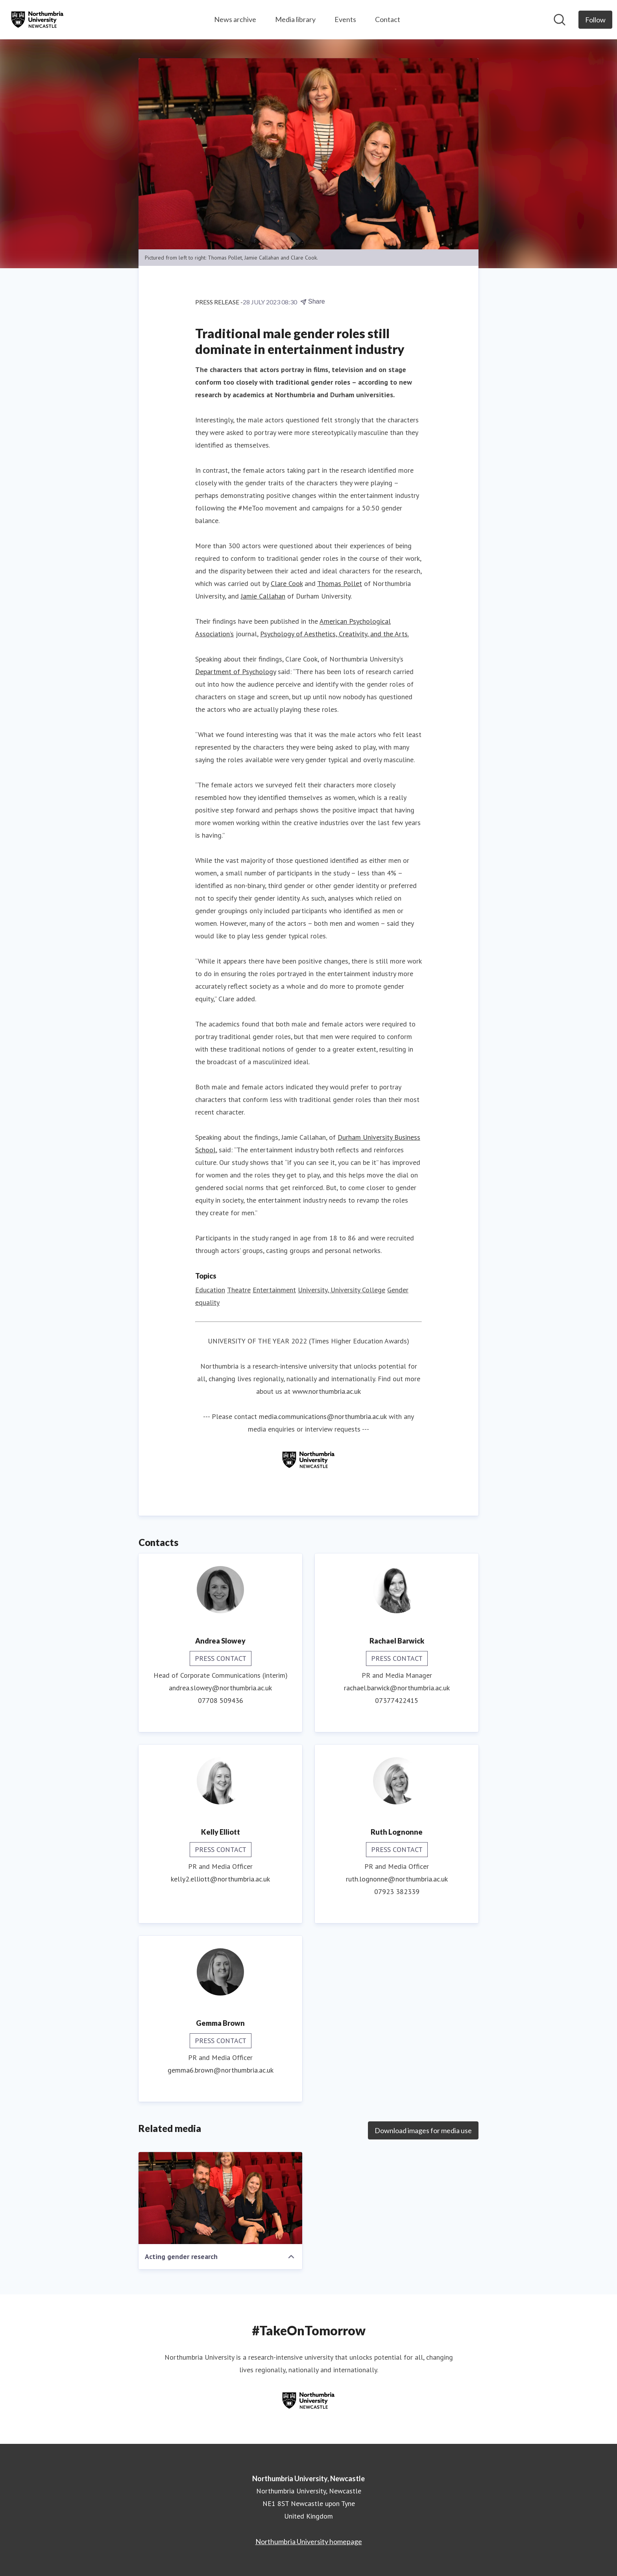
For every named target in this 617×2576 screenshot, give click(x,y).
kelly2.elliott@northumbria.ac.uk (220, 1878)
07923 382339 (396, 1891)
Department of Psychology (235, 671)
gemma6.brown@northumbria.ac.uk (220, 2070)
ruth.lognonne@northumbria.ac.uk (397, 1878)
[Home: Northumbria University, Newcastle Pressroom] (37, 20)
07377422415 (396, 1700)
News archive (235, 19)
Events (345, 19)
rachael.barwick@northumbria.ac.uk (397, 1687)
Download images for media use (423, 2130)
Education (210, 1289)
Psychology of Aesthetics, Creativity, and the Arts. (334, 633)
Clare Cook (287, 583)
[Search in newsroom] (559, 19)
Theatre (239, 1289)
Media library (295, 19)
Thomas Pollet (339, 583)
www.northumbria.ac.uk (326, 1391)
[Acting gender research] (220, 2198)
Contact (387, 19)
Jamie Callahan (263, 596)
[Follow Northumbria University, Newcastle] (595, 20)
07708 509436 (220, 1700)
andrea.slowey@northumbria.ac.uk (220, 1687)
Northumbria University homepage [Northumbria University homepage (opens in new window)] (308, 2541)
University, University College (341, 1289)
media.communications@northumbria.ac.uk (323, 1416)
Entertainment (274, 1289)
